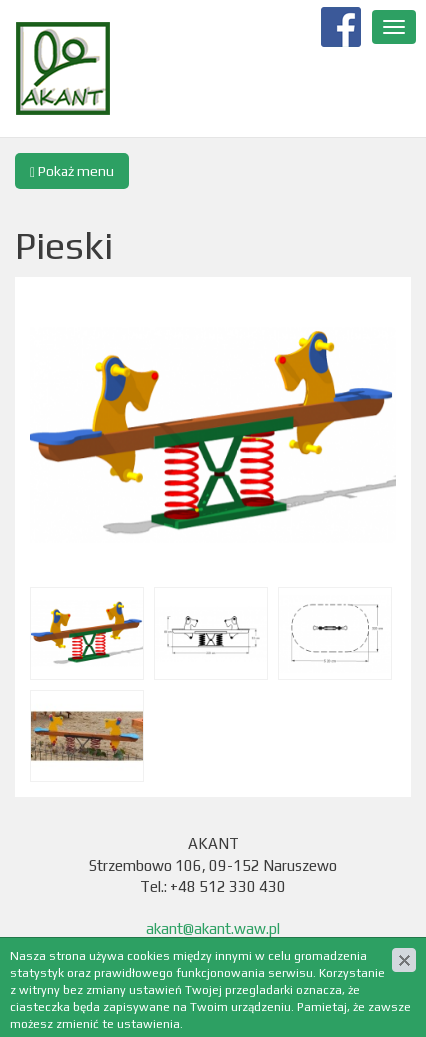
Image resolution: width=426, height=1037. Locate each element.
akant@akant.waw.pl (213, 928)
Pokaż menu (72, 171)
